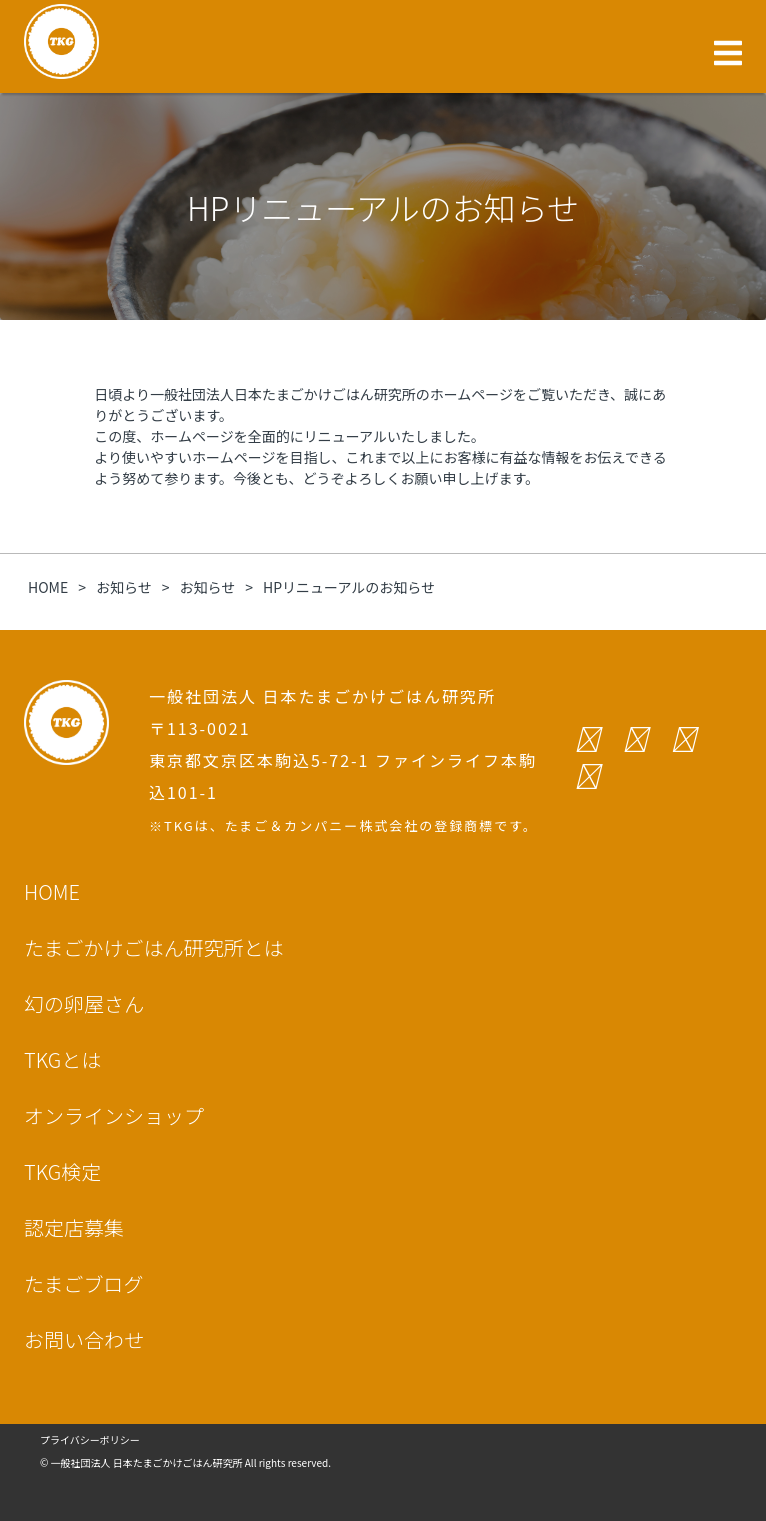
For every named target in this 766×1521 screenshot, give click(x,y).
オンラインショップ (114, 1115)
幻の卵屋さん (84, 1003)
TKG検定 (62, 1171)
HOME (52, 891)
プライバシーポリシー (90, 1439)
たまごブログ (83, 1283)
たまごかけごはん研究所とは (153, 947)
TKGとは (62, 1059)
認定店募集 (74, 1227)
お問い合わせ (84, 1339)
